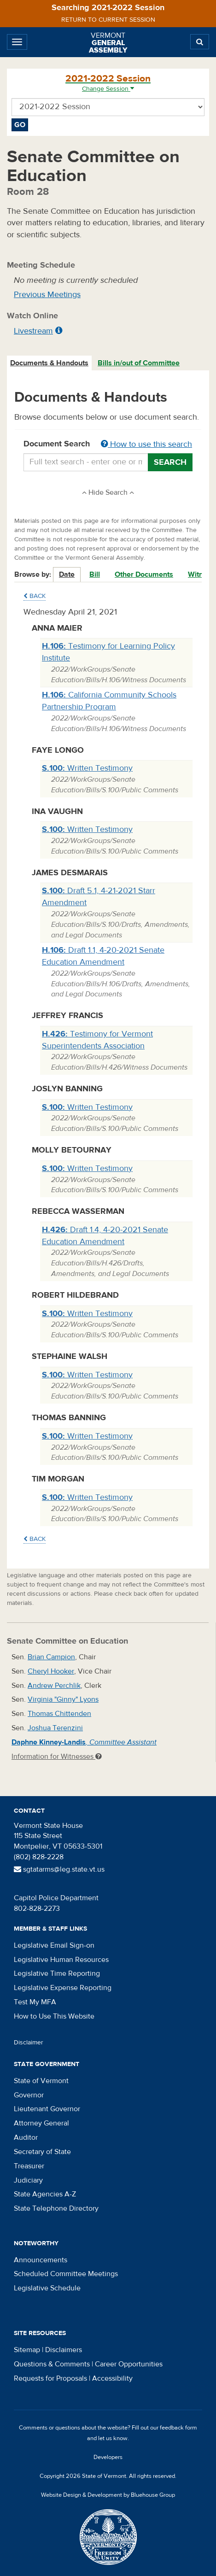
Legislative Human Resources (61, 1959)
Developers (108, 2457)
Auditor (26, 2137)
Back (34, 596)
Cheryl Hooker (51, 1671)
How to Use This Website (54, 2016)
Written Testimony (87, 768)
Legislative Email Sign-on (54, 1945)
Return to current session (108, 20)
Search (170, 462)
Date (67, 574)
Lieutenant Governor (47, 2108)
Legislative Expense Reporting (62, 1987)
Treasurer (29, 2166)
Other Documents (144, 574)
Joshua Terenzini (55, 1728)
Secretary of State (42, 2151)
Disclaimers (63, 2349)
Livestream (33, 331)
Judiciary (28, 2180)
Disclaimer (28, 2042)
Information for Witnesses (57, 1756)
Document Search (108, 444)
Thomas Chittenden (59, 1713)
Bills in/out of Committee (139, 363)
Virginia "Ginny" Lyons (63, 1699)
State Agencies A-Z (45, 2194)
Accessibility (112, 2378)
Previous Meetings (47, 294)
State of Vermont (41, 2080)
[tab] (50, 363)
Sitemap (27, 2349)
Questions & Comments (52, 2364)
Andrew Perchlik (54, 1685)
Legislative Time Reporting (57, 1973)
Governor (29, 2095)
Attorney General (41, 2123)
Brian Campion (51, 1657)
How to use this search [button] (146, 444)
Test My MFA (35, 2002)
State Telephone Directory (56, 2208)
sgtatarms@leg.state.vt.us (59, 1869)
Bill (94, 574)
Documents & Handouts (49, 363)
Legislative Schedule (47, 2288)
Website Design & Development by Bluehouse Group (108, 2495)
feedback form (178, 2427)
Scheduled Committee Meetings (66, 2273)
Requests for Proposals (50, 2378)
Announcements (40, 2260)
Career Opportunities (129, 2364)
